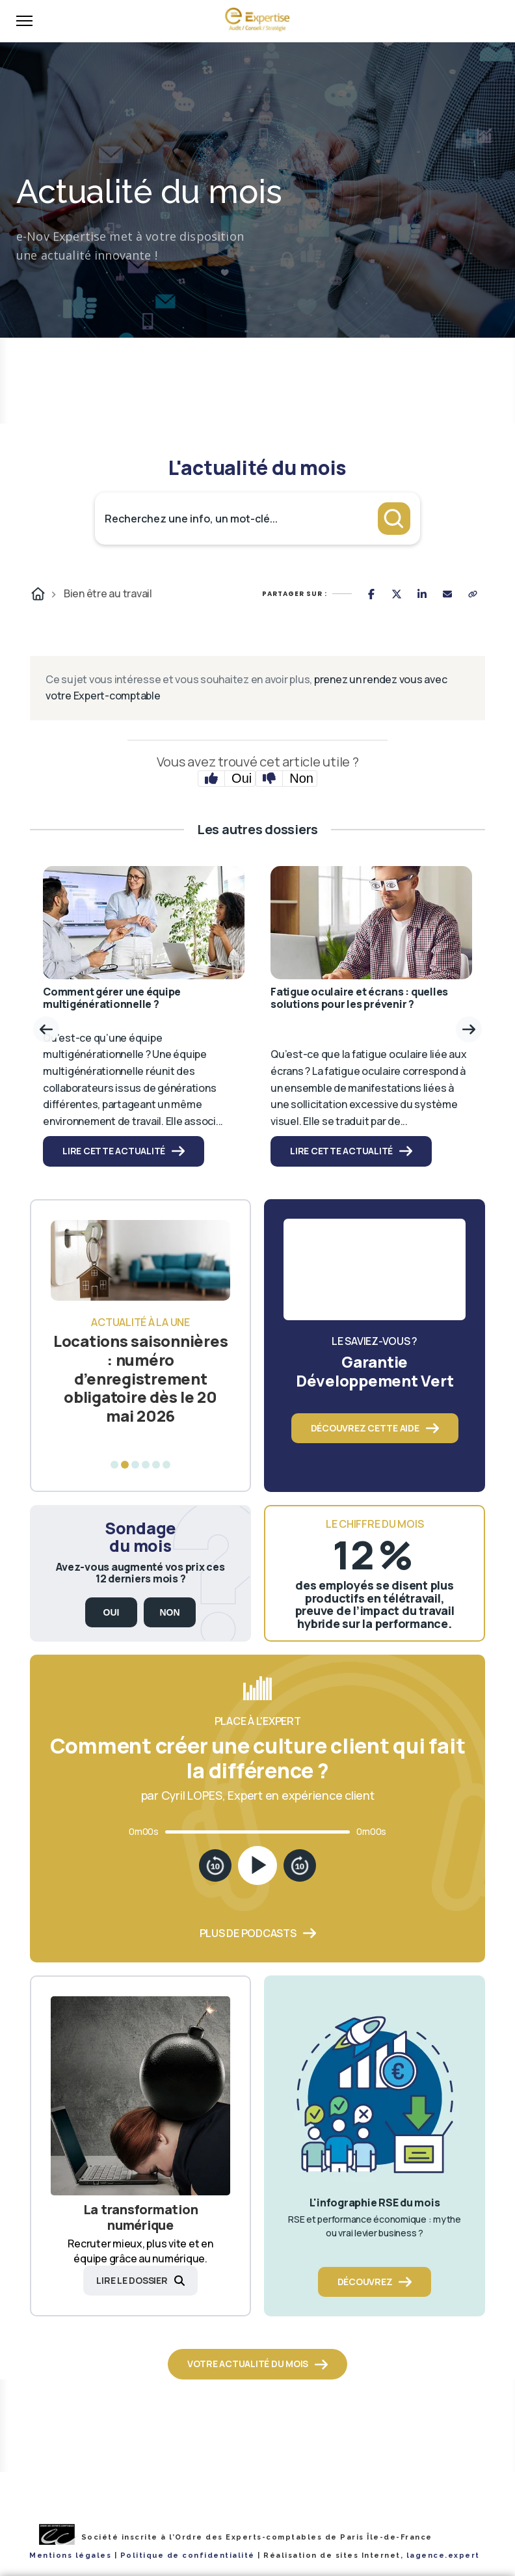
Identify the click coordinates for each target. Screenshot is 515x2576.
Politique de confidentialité (187, 2555)
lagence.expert (443, 2555)
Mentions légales (70, 2555)
